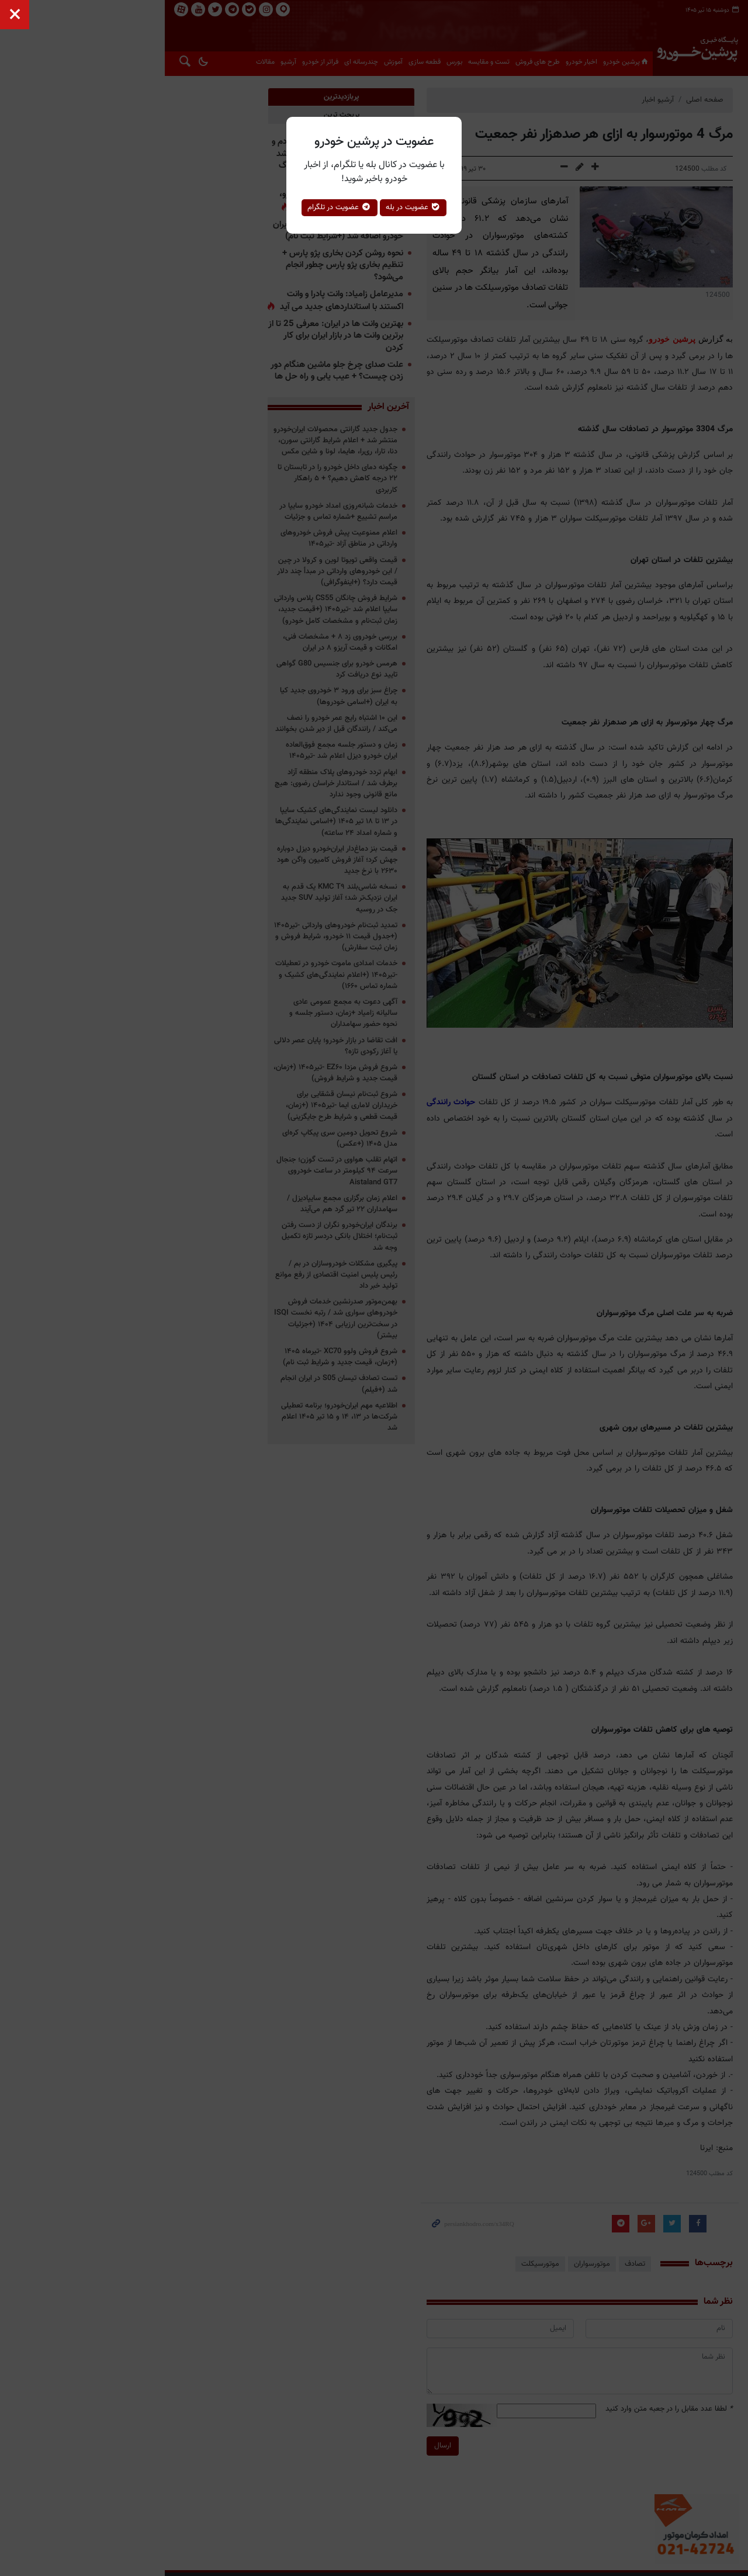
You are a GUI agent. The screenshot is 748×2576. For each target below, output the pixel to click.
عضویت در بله (413, 207)
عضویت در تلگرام (339, 207)
